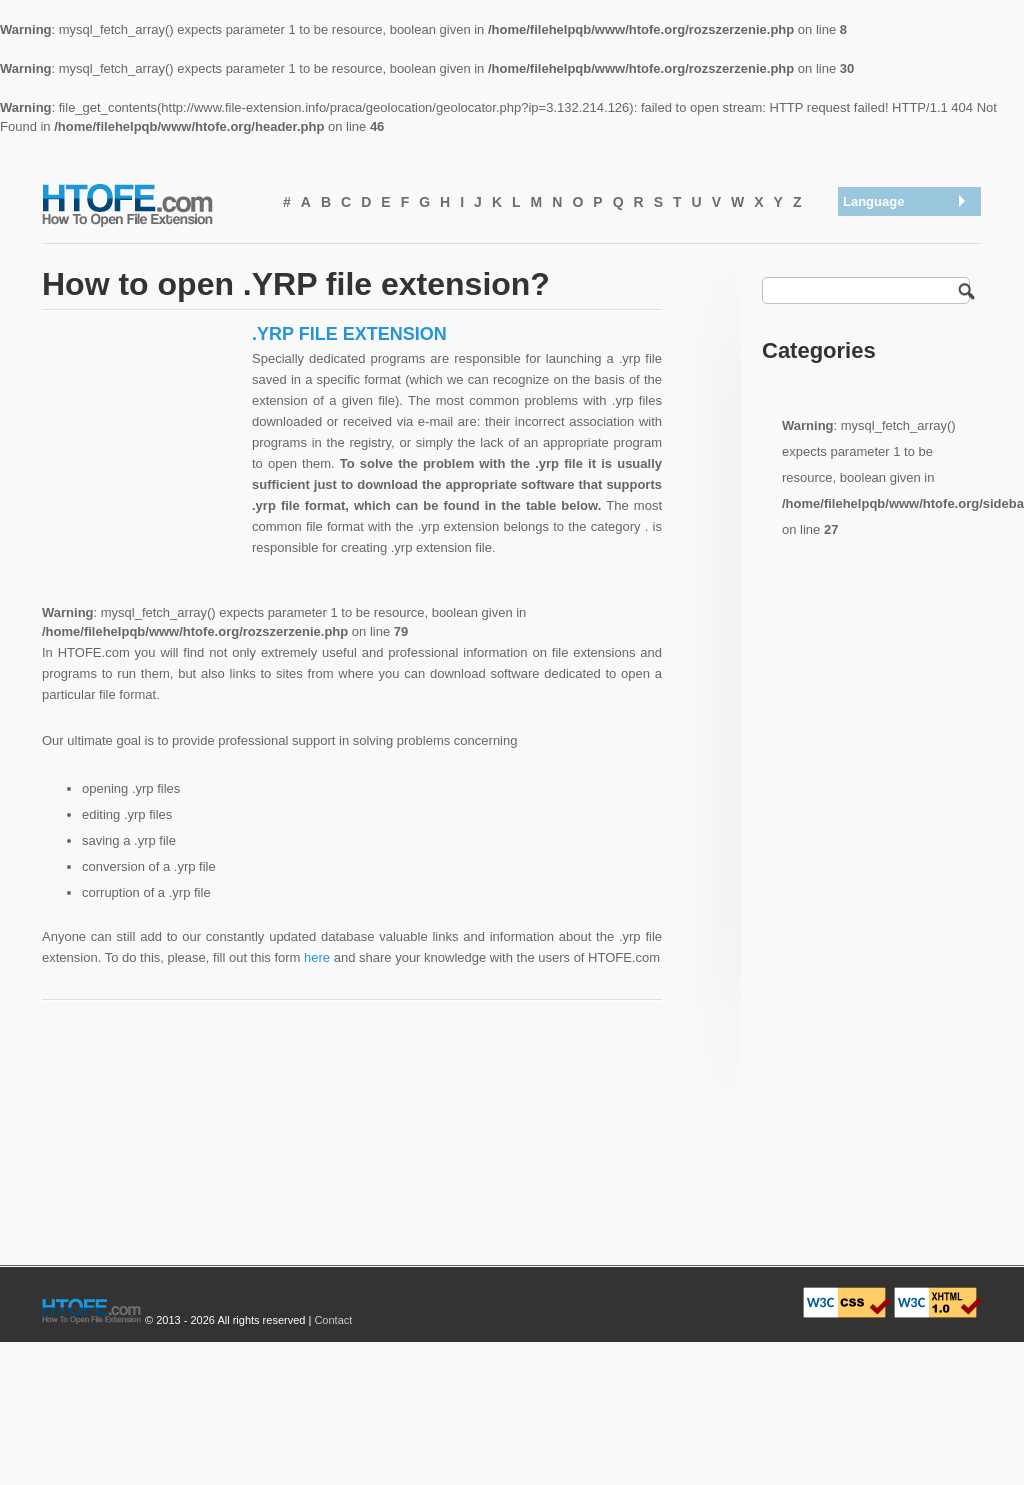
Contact (333, 1320)
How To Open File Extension (150, 204)
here (317, 957)
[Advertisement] (142, 448)
